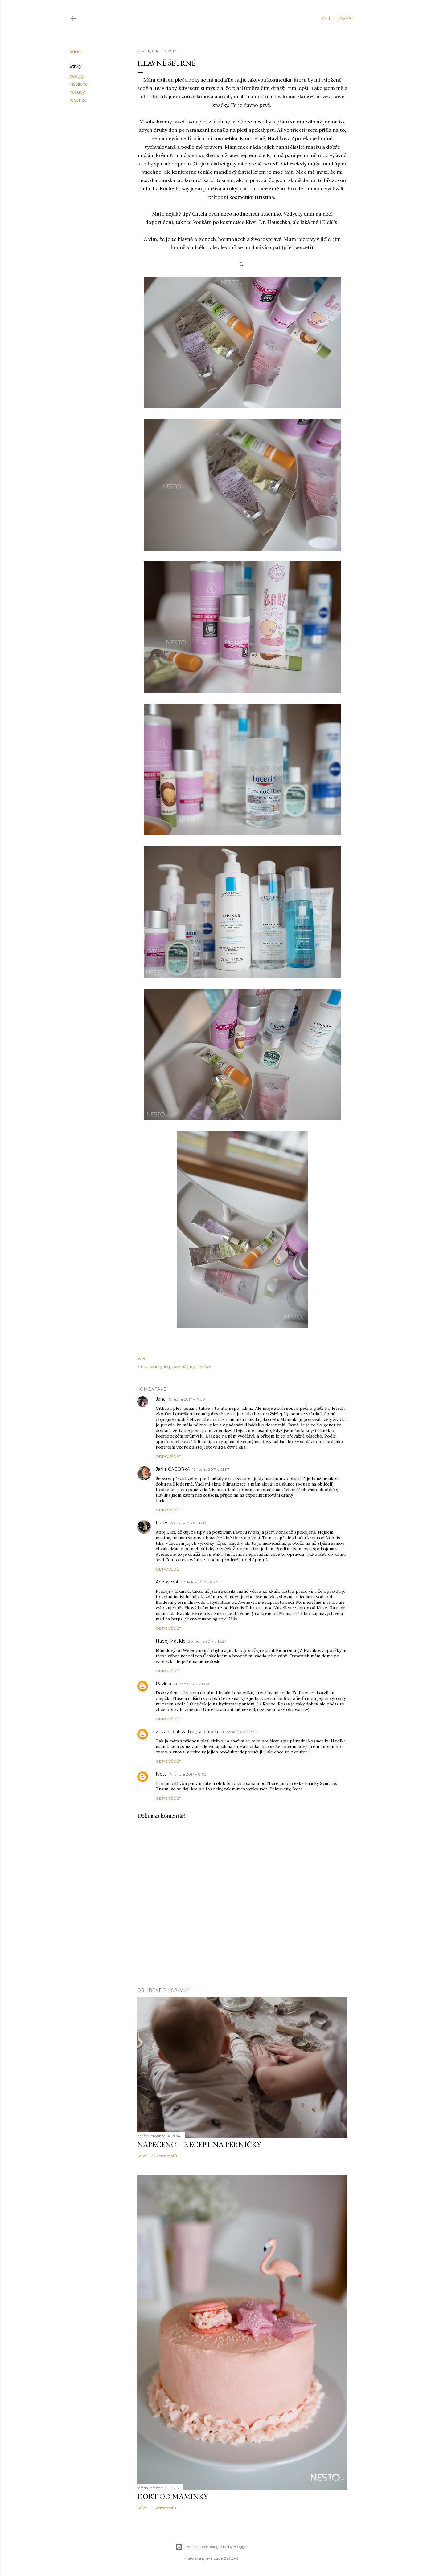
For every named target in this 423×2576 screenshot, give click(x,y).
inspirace (78, 84)
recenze (78, 100)
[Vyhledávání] (337, 18)
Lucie (161, 1523)
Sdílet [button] (75, 51)
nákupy (77, 92)
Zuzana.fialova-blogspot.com (187, 1731)
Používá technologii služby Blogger (211, 2546)
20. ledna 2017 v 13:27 (207, 1641)
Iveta (161, 1774)
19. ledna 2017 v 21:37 (210, 1469)
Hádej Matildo (171, 1641)
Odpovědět (168, 1456)
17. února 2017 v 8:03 (188, 1774)
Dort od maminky (172, 2496)
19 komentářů (163, 2507)
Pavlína (163, 1683)
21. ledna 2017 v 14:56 (192, 1683)
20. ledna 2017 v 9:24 (199, 1582)
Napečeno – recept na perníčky (199, 2144)
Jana (161, 1399)
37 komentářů (164, 2155)
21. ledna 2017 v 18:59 (238, 1731)
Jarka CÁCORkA (173, 1469)
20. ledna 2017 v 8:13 (188, 1523)
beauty (76, 76)
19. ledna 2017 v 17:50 (186, 1399)
